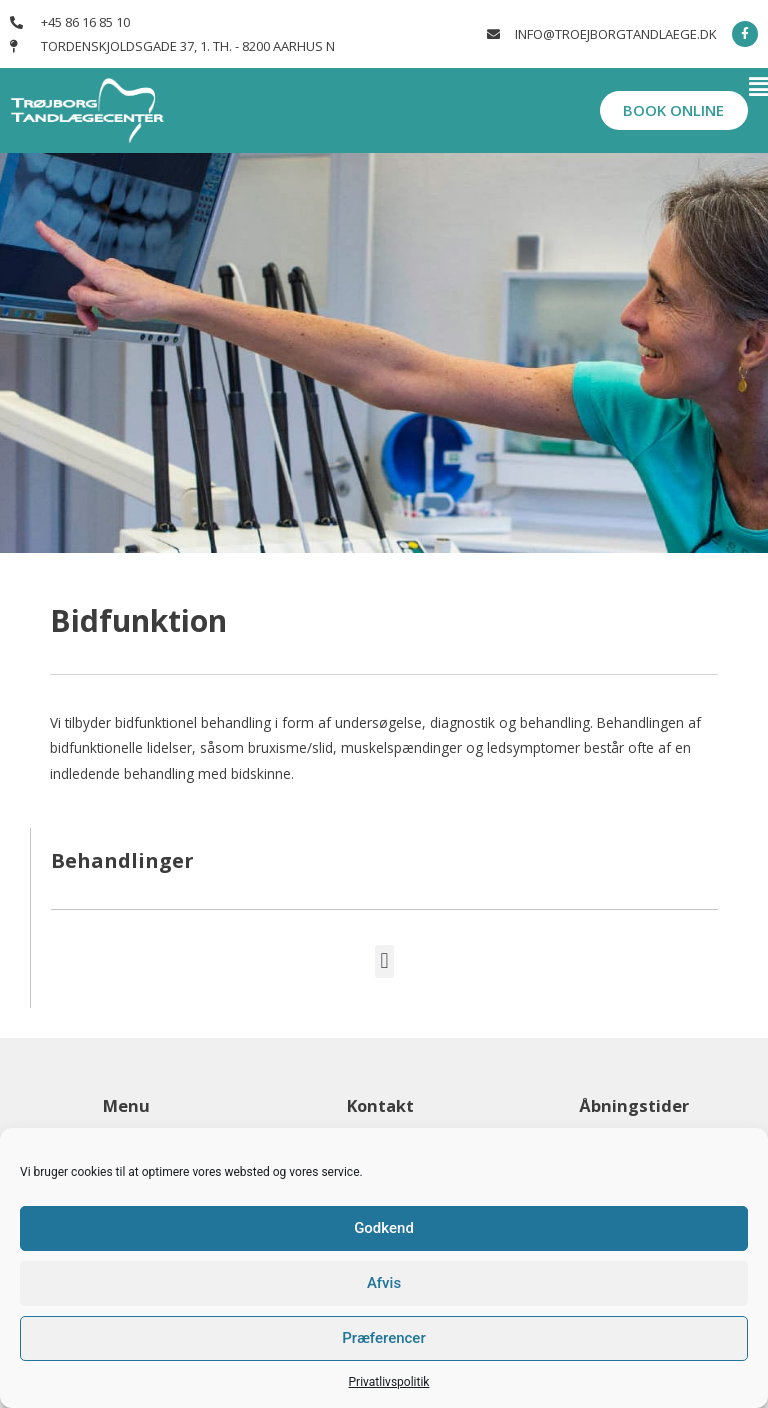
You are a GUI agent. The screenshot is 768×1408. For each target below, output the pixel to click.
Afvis (384, 1283)
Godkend (384, 1228)
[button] (480, 88)
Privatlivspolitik (389, 1382)
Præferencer (383, 1338)
